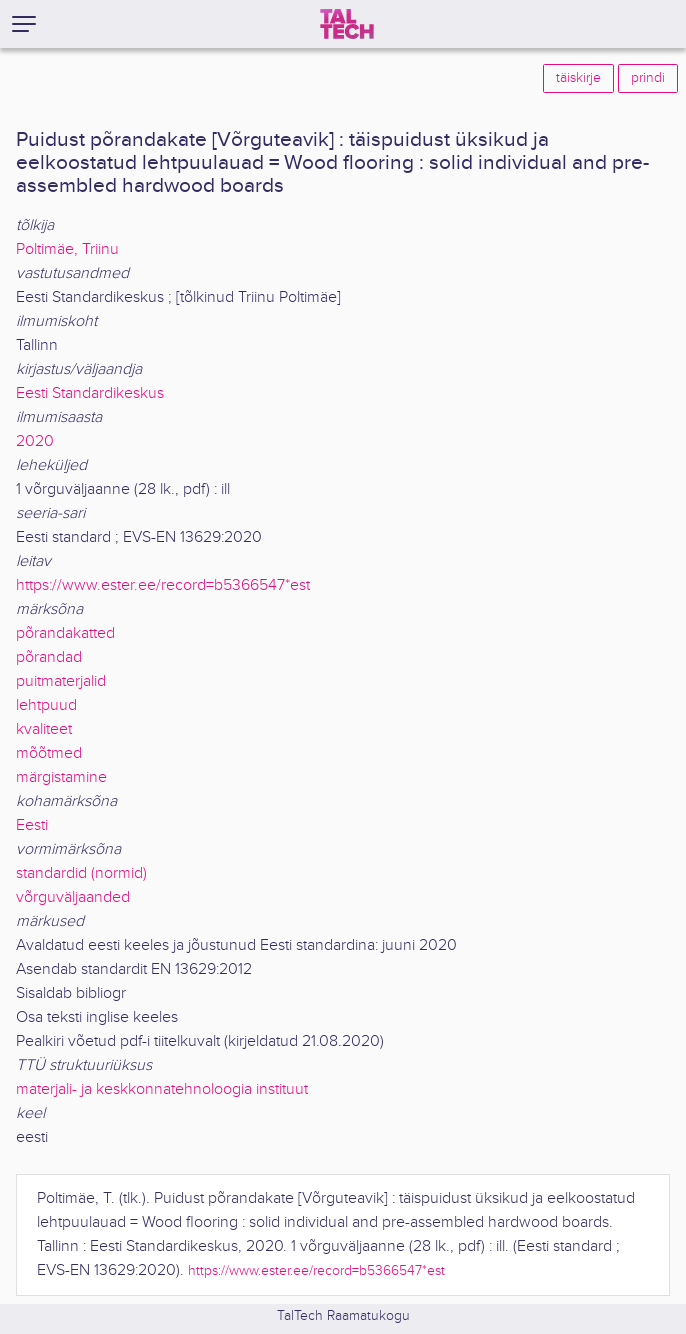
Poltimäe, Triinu (67, 249)
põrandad (49, 657)
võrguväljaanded (73, 897)
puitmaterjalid (61, 681)
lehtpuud (46, 705)
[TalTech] (347, 24)
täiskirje (578, 78)
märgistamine (61, 777)
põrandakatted (65, 633)
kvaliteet (44, 729)
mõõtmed (49, 753)
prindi (648, 78)
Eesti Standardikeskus (90, 393)
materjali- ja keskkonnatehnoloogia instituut (162, 1089)
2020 (35, 441)
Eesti (32, 825)
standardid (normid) (81, 873)
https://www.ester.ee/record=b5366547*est (163, 585)
